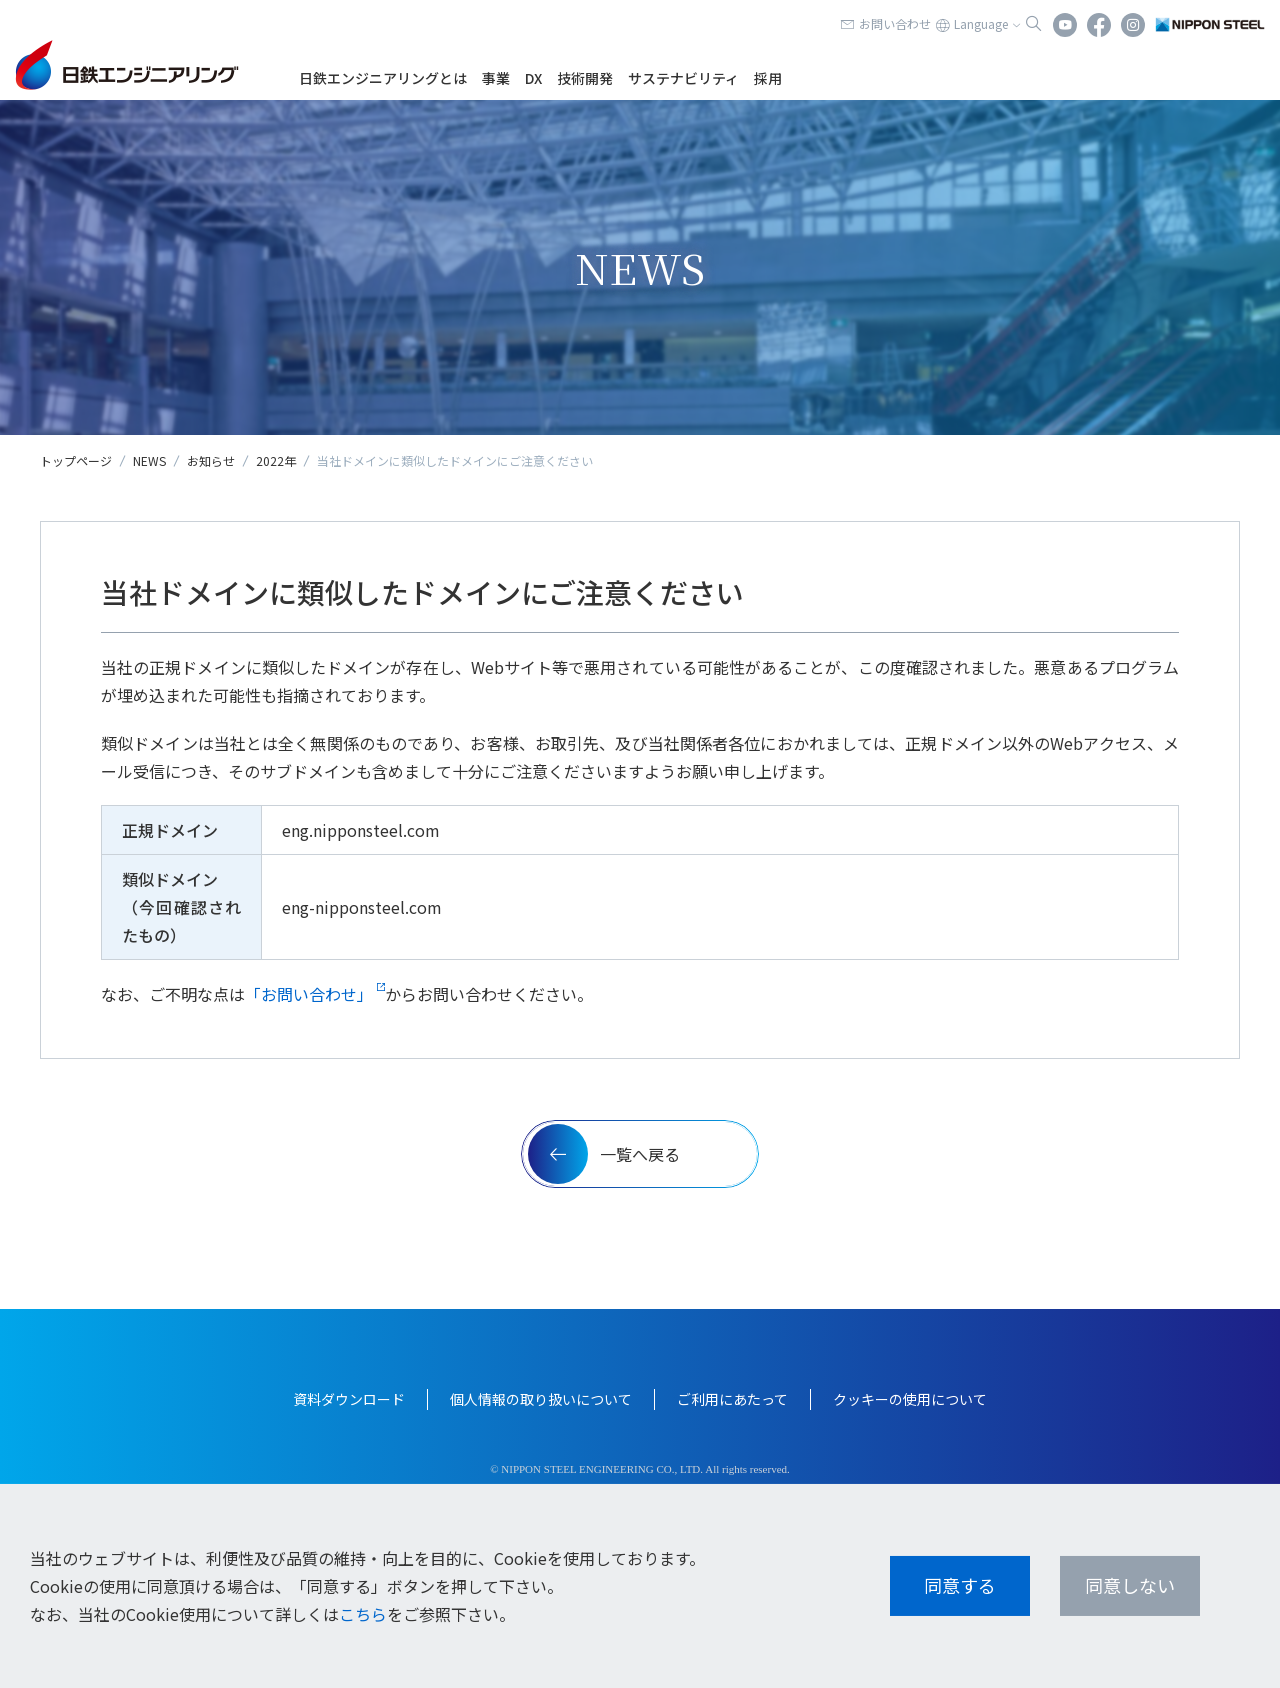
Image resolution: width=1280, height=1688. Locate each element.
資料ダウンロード (349, 1399)
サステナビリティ (683, 78)
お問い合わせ (895, 23)
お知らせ (211, 460)
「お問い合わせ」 (309, 994)
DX (533, 78)
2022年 (276, 460)
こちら (363, 1614)
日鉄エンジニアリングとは (383, 78)
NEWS (149, 460)
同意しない (1130, 1585)
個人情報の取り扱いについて (541, 1399)
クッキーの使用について (910, 1399)
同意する (960, 1585)
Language (981, 23)
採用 (768, 78)
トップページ (76, 460)
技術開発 (585, 78)
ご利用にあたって (732, 1399)
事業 (496, 78)
